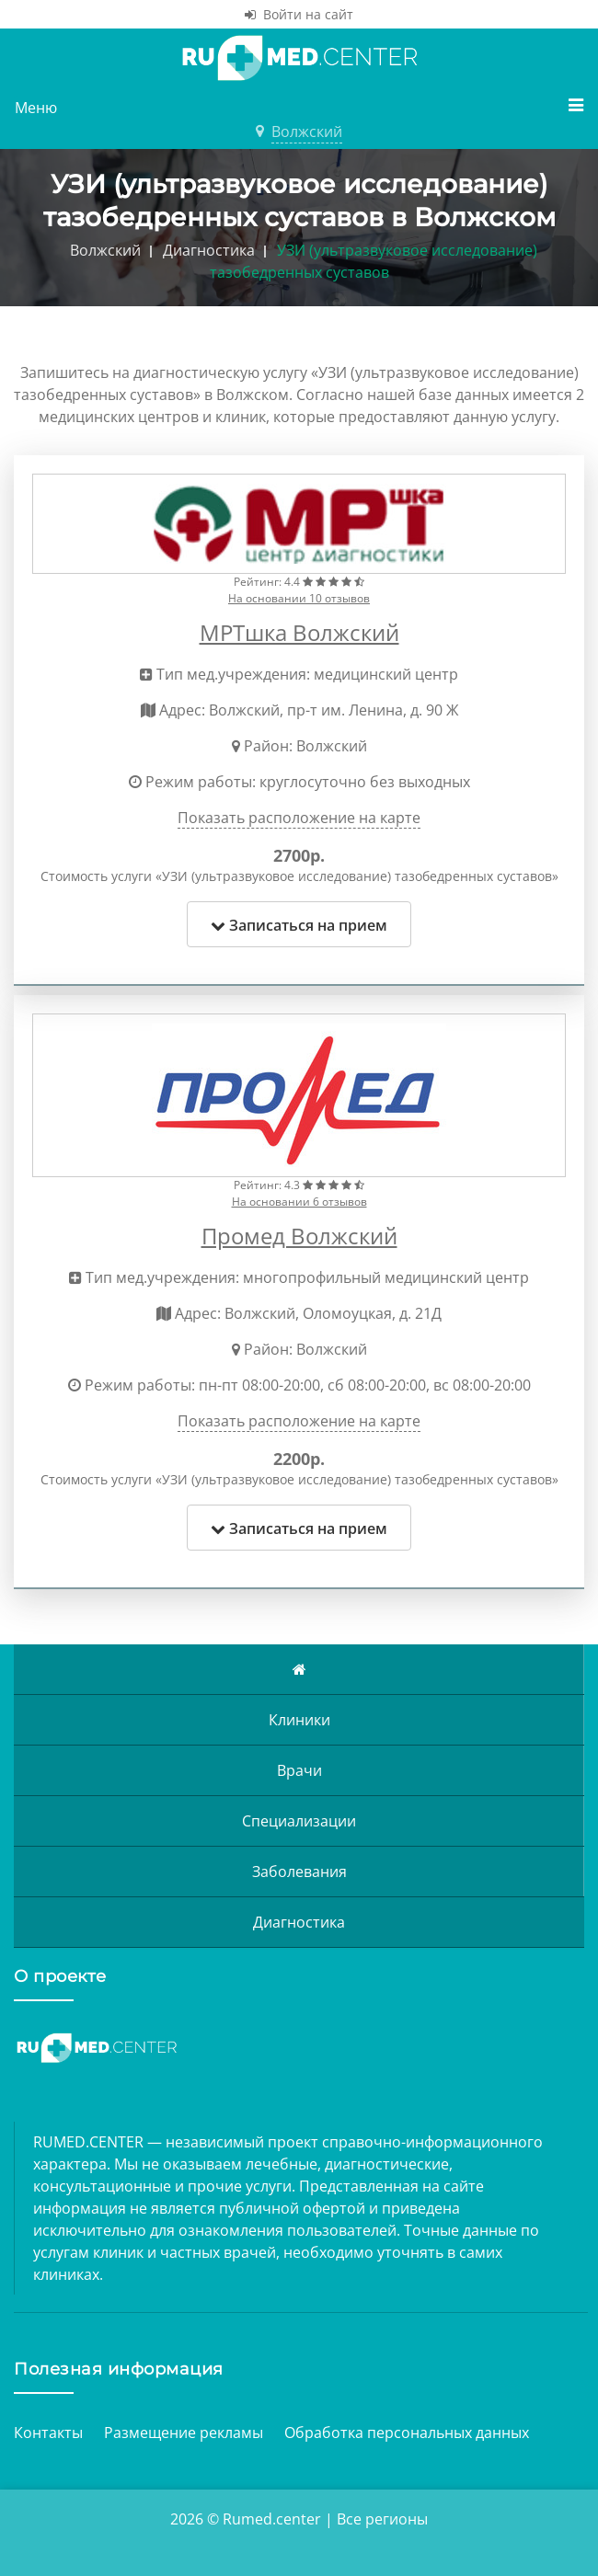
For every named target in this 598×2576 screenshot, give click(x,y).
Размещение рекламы (183, 2432)
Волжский (306, 131)
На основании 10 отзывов (299, 598)
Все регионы (382, 2519)
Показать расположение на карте (299, 817)
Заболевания (299, 1871)
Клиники (299, 1720)
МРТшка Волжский (299, 632)
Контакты (48, 2432)
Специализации (299, 1821)
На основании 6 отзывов (299, 1201)
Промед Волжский (299, 1235)
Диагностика (299, 1922)
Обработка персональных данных (406, 2432)
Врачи (299, 1770)
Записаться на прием (299, 925)
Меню (299, 107)
